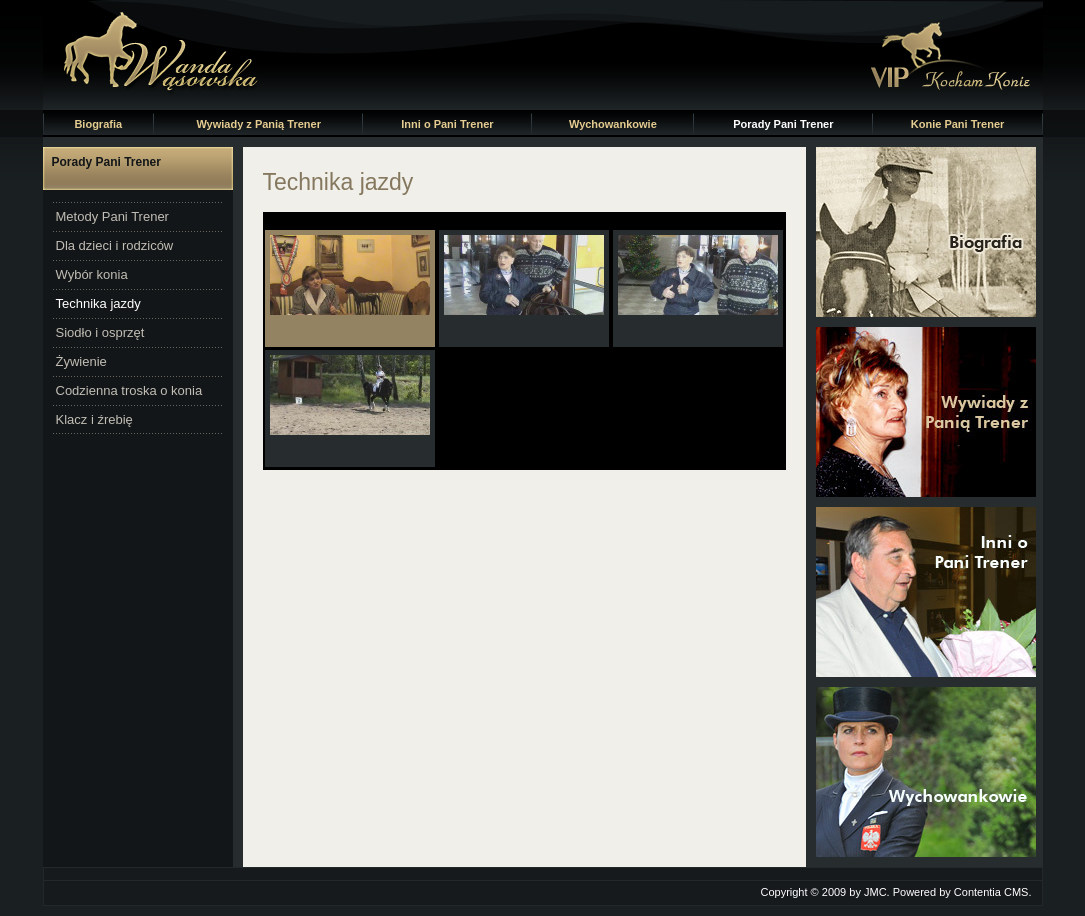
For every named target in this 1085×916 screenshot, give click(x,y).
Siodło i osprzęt (100, 332)
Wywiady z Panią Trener (258, 124)
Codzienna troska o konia (129, 390)
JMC (875, 892)
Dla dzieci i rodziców (115, 245)
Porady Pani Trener (783, 124)
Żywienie (81, 361)
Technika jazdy (98, 303)
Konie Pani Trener (958, 124)
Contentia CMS (991, 892)
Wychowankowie (613, 124)
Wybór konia (92, 274)
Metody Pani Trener (112, 216)
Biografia (98, 124)
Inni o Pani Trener (447, 124)
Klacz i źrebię (94, 419)
